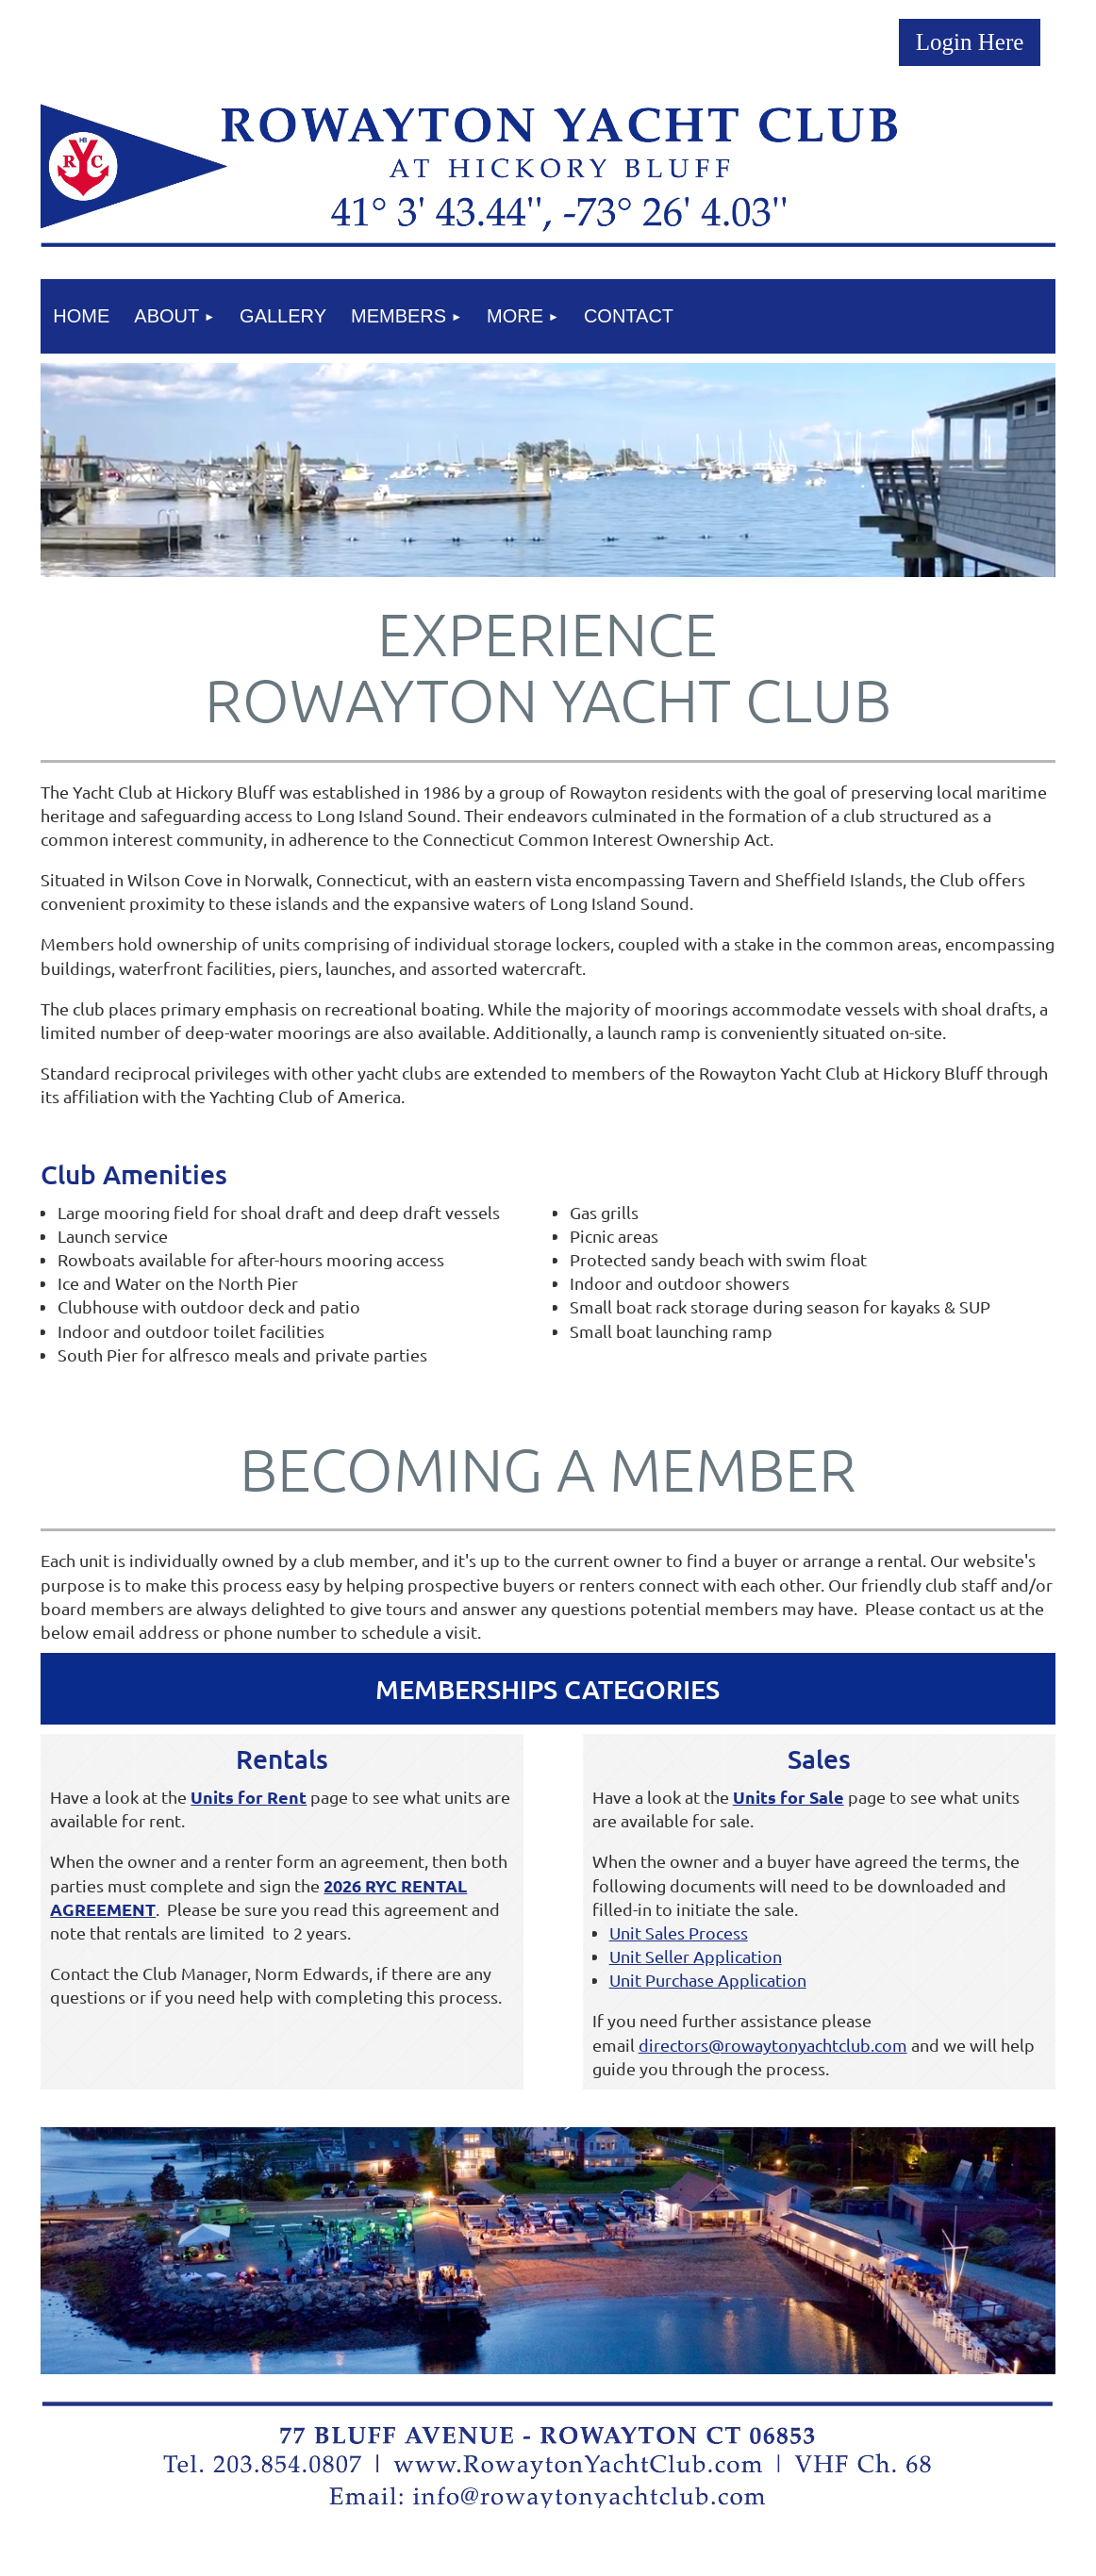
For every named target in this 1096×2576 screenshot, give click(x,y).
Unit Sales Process (678, 1932)
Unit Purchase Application (707, 1980)
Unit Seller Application (695, 1956)
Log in (969, 42)
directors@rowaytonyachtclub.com (773, 2045)
